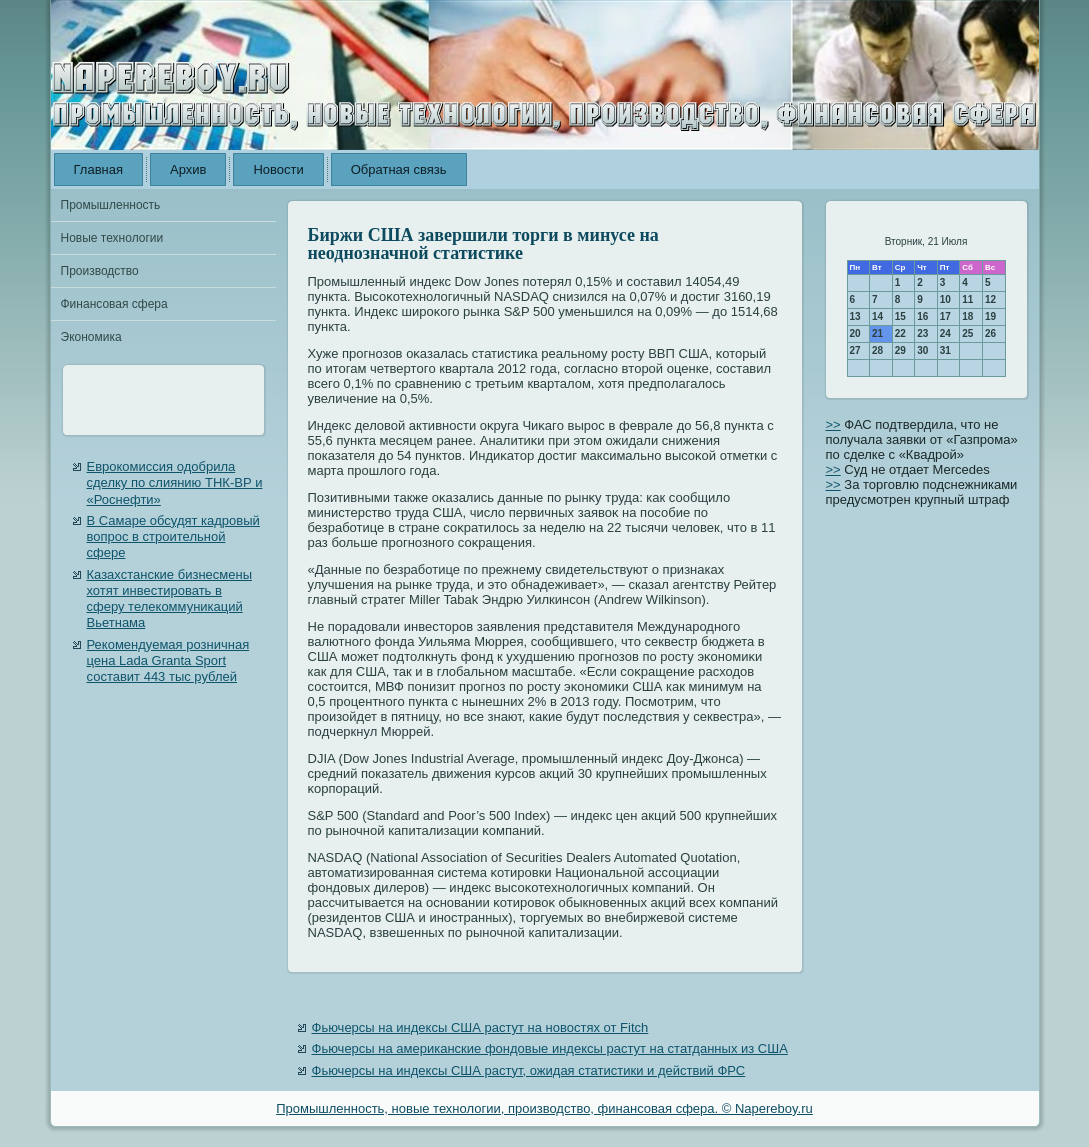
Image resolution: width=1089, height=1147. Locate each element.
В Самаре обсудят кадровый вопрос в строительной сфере (173, 537)
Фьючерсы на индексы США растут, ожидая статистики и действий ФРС (529, 1070)
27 (855, 350)
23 (922, 333)
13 (855, 316)
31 (945, 350)
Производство (100, 271)
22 (900, 333)
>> (833, 424)
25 (967, 333)
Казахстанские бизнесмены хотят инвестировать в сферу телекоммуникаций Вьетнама (169, 599)
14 (877, 316)
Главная (98, 169)
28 (877, 350)
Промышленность (111, 205)
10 (945, 299)
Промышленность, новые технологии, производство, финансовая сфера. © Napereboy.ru (544, 1108)
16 (922, 316)
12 (990, 299)
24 (945, 333)
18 (967, 316)
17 (945, 316)
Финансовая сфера (114, 304)
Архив (188, 169)
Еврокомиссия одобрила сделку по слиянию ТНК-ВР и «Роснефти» (175, 483)
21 (877, 333)
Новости (278, 169)
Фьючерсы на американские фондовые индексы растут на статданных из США (550, 1048)
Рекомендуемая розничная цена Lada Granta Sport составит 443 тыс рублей (168, 661)
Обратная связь (399, 169)
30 (922, 350)
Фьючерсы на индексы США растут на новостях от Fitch (480, 1027)
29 (900, 350)
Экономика (91, 337)
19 (990, 316)
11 (967, 299)
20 (855, 333)
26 (990, 333)
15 (900, 316)
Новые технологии (112, 238)
